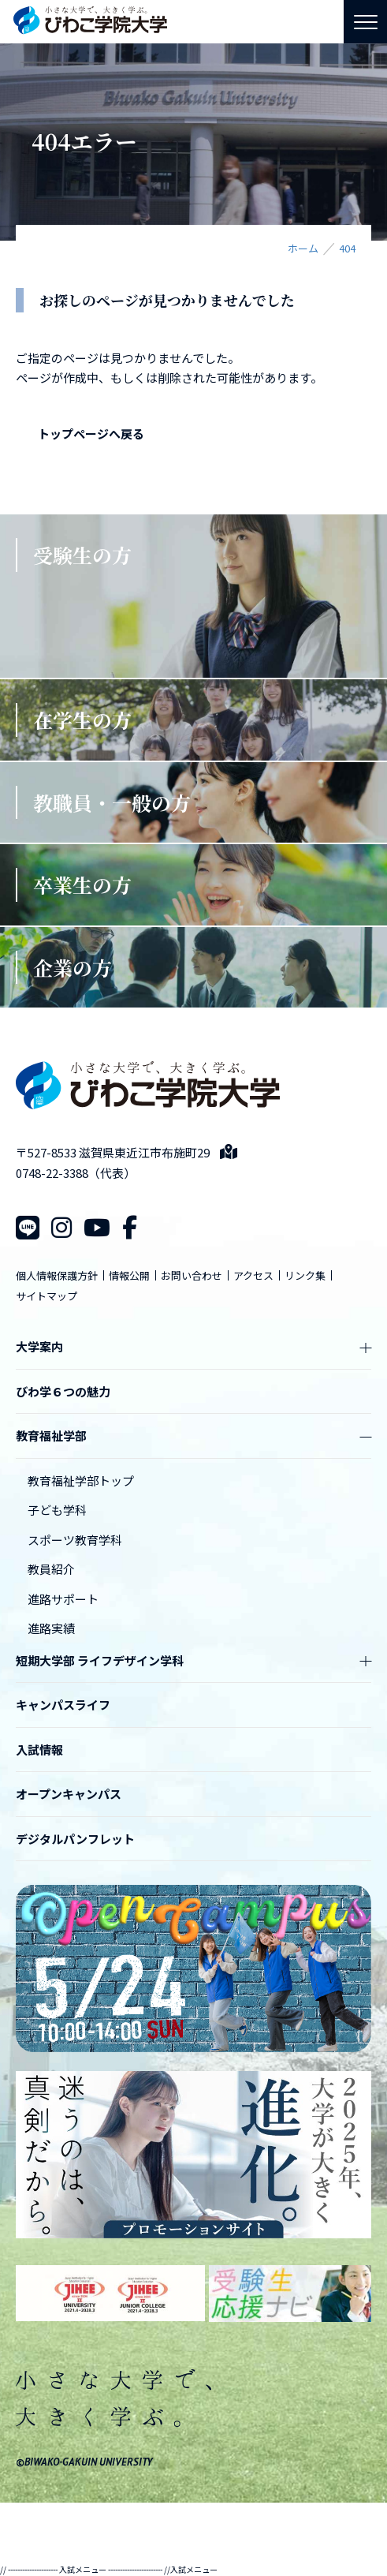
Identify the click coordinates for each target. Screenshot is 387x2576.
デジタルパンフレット (75, 1838)
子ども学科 (57, 1509)
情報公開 (129, 1275)
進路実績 (51, 1628)
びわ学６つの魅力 (63, 1391)
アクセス (253, 1275)
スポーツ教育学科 (75, 1539)
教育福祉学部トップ (81, 1480)
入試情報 (39, 1749)
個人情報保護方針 (57, 1275)
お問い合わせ (191, 1275)
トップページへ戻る (91, 433)
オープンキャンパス (68, 1793)
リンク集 (305, 1275)
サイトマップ (46, 1295)
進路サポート (63, 1599)
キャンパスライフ (63, 1704)
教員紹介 (51, 1569)
